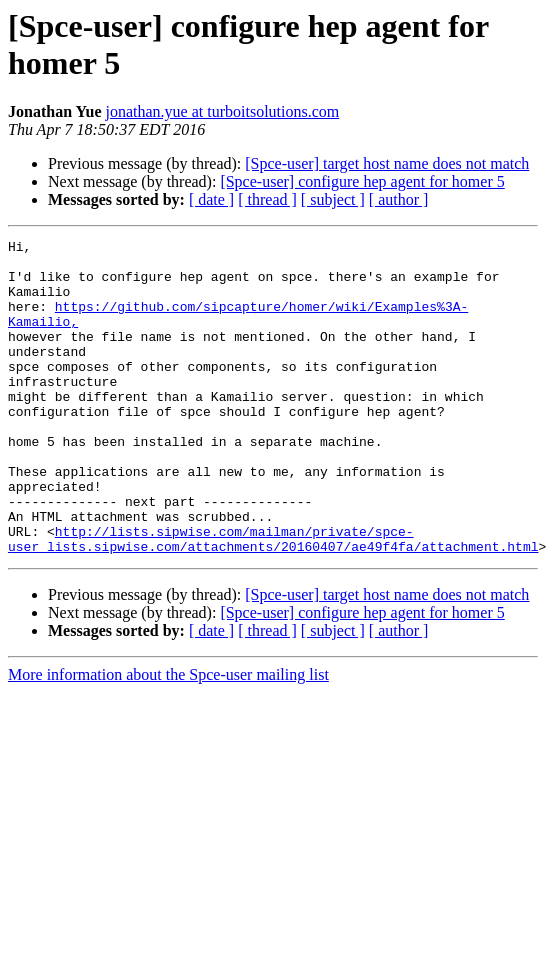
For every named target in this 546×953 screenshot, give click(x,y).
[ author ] (399, 199)
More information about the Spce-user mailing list (168, 737)
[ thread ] (267, 199)
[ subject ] (333, 199)
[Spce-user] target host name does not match (387, 163)
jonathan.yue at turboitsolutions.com (223, 111)
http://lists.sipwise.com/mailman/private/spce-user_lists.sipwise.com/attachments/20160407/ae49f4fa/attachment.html (273, 600)
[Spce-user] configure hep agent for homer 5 (362, 181)
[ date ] (211, 199)
